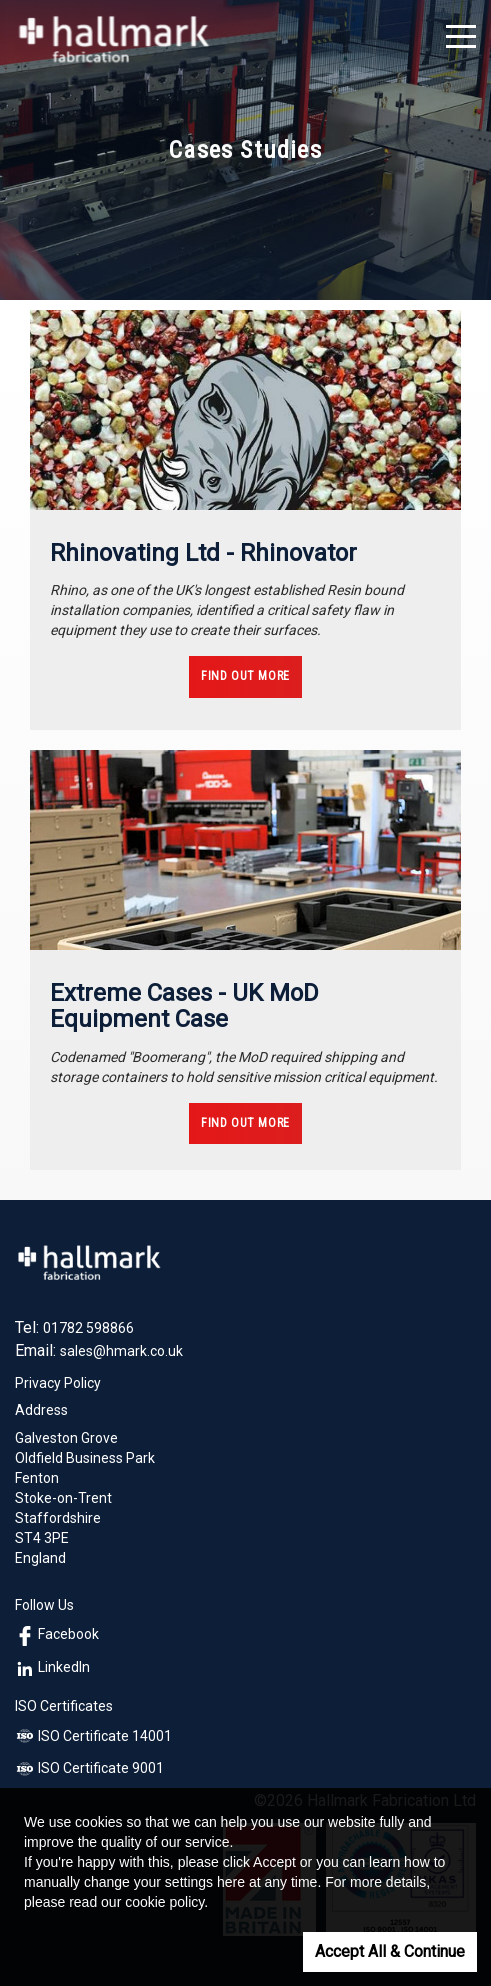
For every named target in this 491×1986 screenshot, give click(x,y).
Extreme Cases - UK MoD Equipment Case (184, 1006)
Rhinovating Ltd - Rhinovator (203, 553)
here (231, 1882)
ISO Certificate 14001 (93, 1736)
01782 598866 (88, 1328)
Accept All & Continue (390, 1951)
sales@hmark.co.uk (121, 1351)
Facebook (57, 1634)
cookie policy (164, 1902)
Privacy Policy (58, 1383)
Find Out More (245, 676)
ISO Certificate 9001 (89, 1768)
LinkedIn (52, 1667)
